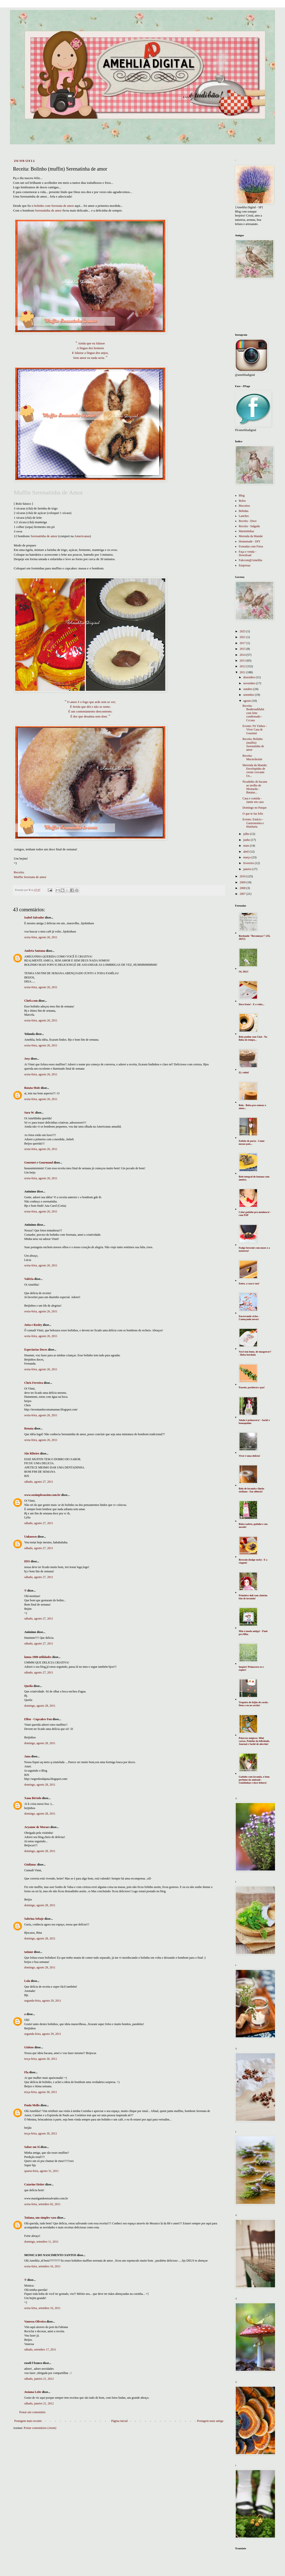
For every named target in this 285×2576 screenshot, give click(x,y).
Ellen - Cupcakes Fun (38, 1719)
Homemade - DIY (249, 541)
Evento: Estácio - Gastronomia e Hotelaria (253, 823)
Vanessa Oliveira (35, 2321)
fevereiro (249, 863)
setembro (249, 695)
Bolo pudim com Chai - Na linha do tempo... (253, 1038)
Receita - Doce (247, 521)
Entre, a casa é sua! (249, 1283)
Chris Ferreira (33, 1383)
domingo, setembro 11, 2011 (41, 2241)
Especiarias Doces (35, 1349)
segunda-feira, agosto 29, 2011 (42, 2000)
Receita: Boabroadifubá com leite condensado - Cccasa (253, 713)
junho (247, 840)
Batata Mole (32, 1088)
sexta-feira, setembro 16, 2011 (42, 2266)
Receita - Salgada (249, 526)
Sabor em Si (32, 2147)
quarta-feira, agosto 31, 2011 (41, 2171)
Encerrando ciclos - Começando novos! (249, 1318)
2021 (243, 637)
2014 (243, 655)
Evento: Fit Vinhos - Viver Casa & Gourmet (254, 729)
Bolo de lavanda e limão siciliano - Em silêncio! (251, 1490)
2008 (243, 888)
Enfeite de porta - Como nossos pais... (251, 1142)
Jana (27, 1756)
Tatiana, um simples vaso (40, 2217)
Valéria (29, 1279)
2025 (243, 631)
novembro (249, 683)
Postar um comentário (32, 2412)
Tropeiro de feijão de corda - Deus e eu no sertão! (254, 1704)
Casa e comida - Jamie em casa (253, 800)
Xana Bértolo (32, 1798)
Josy (27, 1058)
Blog (241, 495)
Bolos (242, 500)
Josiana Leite (32, 2392)
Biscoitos (244, 505)
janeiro (247, 869)
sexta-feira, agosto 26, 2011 (41, 937)
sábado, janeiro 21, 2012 (39, 2378)
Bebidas (243, 511)
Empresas (244, 565)
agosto (247, 701)
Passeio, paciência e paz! (252, 1387)
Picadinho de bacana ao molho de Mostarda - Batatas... (254, 787)
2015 (243, 649)
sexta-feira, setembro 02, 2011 (42, 2204)
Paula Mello (32, 2105)
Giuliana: (30, 1864)
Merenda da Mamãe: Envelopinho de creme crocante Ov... (254, 770)
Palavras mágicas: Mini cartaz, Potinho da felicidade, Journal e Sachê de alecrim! (254, 1741)
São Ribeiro (31, 1453)
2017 (243, 643)
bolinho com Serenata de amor (54, 206)
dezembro (249, 677)
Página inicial (119, 2421)
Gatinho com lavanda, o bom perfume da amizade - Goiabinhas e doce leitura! (254, 1779)
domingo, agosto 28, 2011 (40, 1705)
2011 (243, 672)
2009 (243, 882)
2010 (243, 876)
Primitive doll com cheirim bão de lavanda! (253, 1597)
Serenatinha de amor (48, 210)
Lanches (244, 516)
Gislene (29, 2047)
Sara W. (29, 1112)
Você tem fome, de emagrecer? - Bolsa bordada (255, 1353)
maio (246, 845)
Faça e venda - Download (247, 553)
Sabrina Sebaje (34, 1918)
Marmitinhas (246, 531)
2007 (243, 894)
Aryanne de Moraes (37, 1827)
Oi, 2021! (243, 971)
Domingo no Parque (254, 807)
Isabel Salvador (34, 917)
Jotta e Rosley (33, 1325)
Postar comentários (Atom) (40, 2428)
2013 (243, 660)
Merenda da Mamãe (251, 536)
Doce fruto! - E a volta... (251, 1004)
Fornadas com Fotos (251, 546)
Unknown (30, 1536)
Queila (28, 1686)
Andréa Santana (34, 950)
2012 (243, 666)
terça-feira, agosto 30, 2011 (40, 2059)
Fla (26, 2072)
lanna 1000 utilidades (38, 1657)
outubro (248, 689)
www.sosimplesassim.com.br (42, 1495)
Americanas (82, 536)
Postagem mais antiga (210, 2421)
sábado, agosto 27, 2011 (38, 1481)
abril (246, 851)
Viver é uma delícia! (249, 1455)
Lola (27, 1981)
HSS (27, 1561)
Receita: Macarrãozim (252, 757)
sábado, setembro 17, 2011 (40, 2349)
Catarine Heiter (34, 2184)
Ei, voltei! (244, 1072)
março (247, 857)
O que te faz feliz (252, 813)
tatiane (28, 1952)
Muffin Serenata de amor (30, 877)
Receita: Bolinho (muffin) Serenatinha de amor (253, 744)
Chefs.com (31, 1000)
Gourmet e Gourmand (38, 1162)
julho (246, 834)
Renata (29, 1428)
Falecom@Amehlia (250, 560)
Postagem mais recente (28, 2421)
